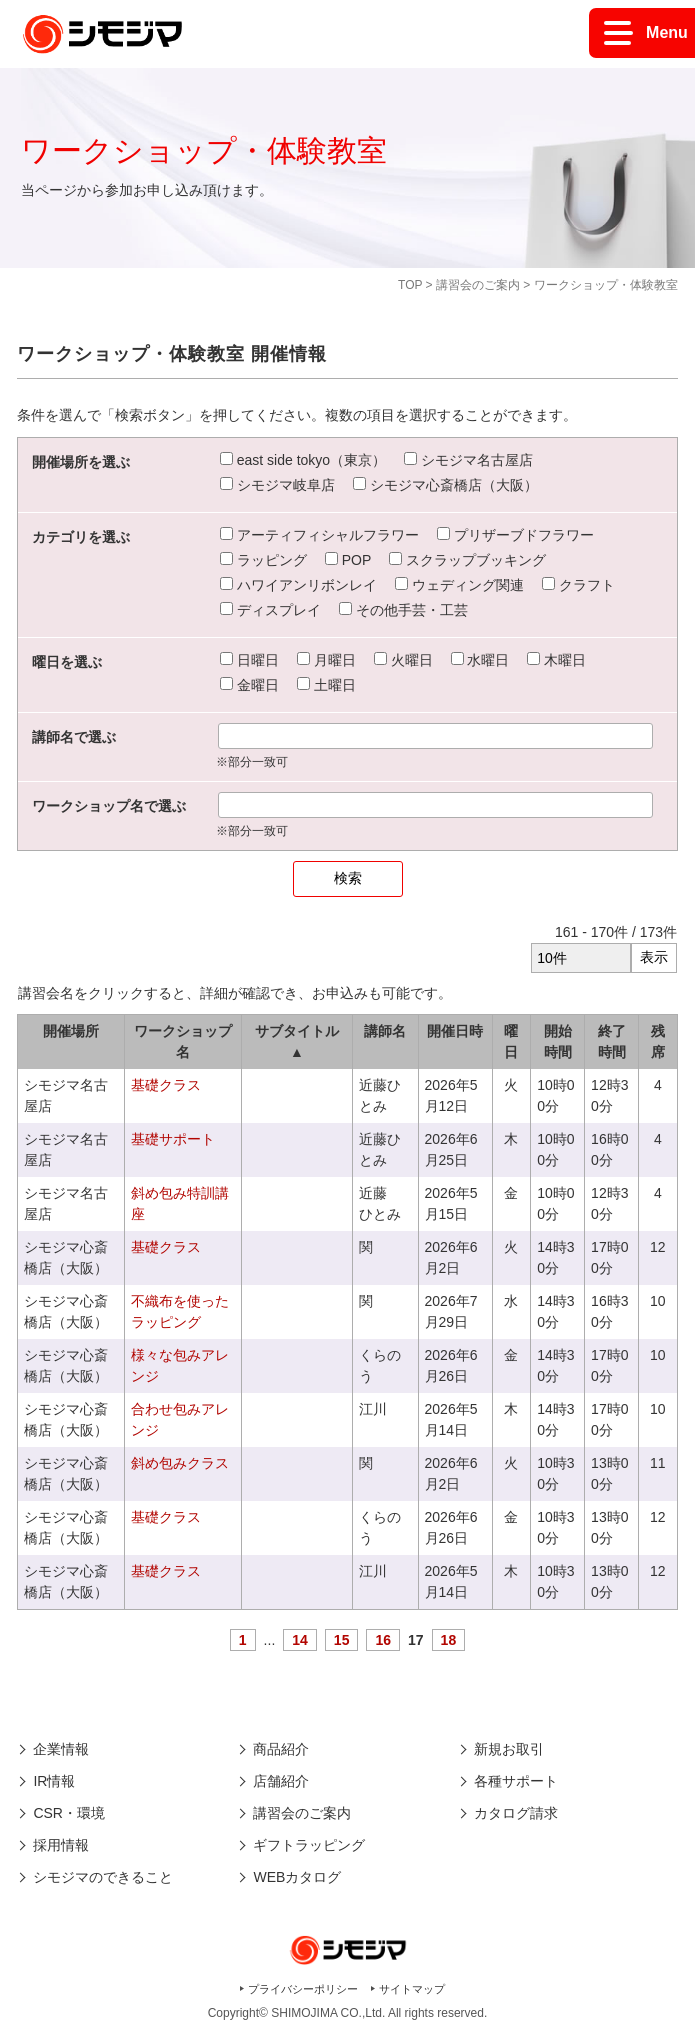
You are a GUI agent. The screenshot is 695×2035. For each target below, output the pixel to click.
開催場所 (71, 1031)
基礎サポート (173, 1139)
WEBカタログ (297, 1877)
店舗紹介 (281, 1781)
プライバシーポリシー (303, 1989)
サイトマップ (412, 1989)
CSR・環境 (69, 1813)
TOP (410, 285)
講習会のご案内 (478, 285)
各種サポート (516, 1781)
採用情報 (61, 1845)
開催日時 (455, 1031)
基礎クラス (166, 1085)
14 (300, 1640)
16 (383, 1640)
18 (449, 1640)
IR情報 (54, 1781)
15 (342, 1640)
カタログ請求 (516, 1813)
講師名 (385, 1031)
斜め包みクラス (180, 1463)
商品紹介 (281, 1749)
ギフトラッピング (309, 1845)
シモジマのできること (103, 1877)
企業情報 (61, 1749)
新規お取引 (509, 1749)
